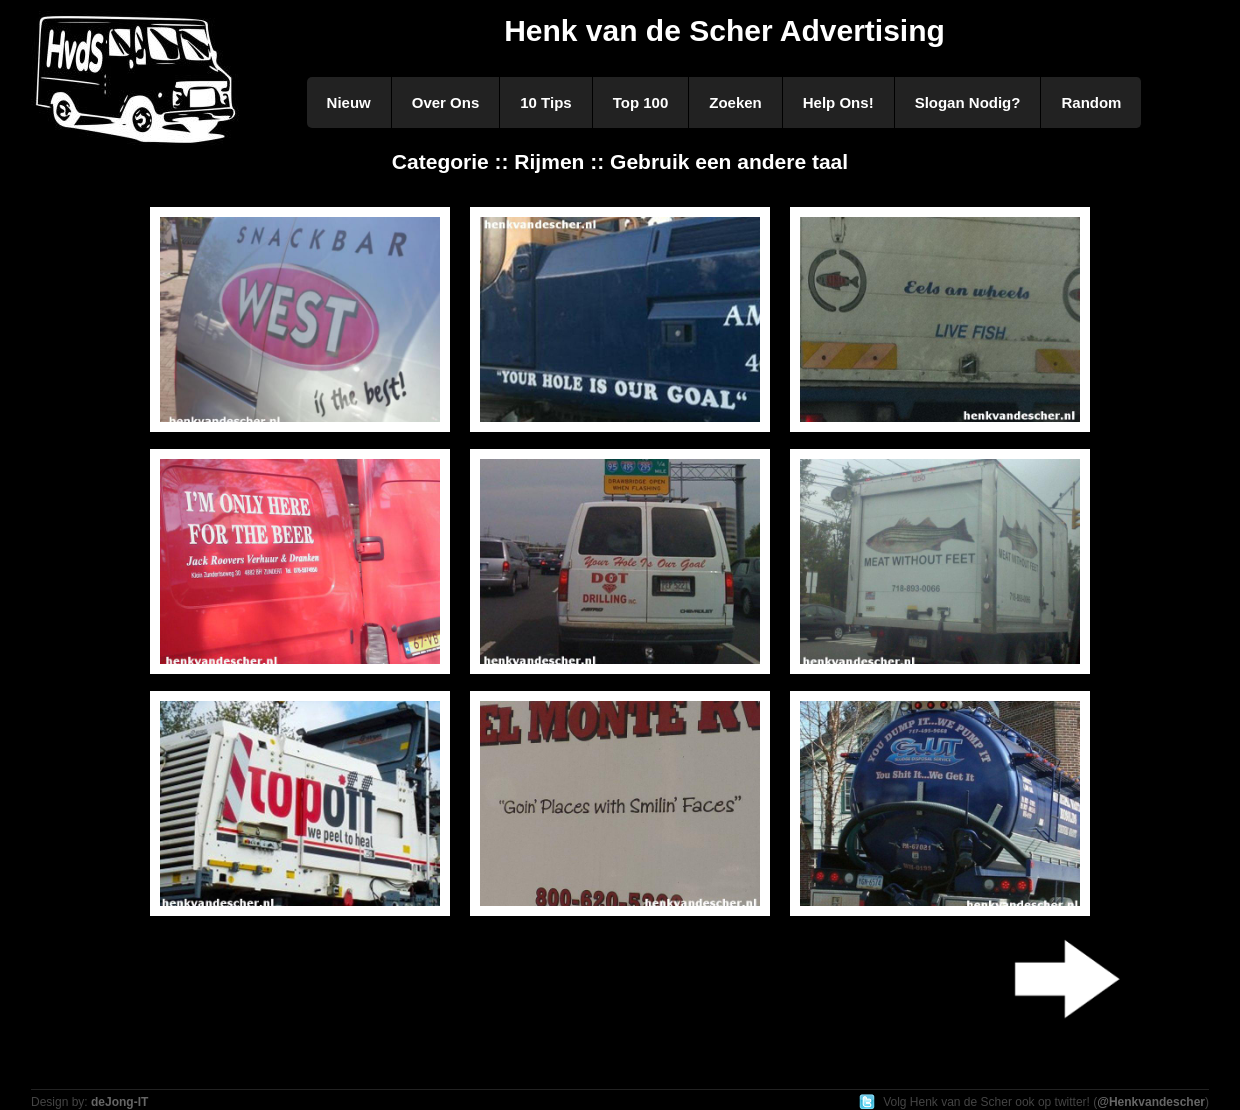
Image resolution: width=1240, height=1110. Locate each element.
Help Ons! (838, 102)
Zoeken (735, 102)
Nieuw (349, 102)
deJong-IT (119, 1102)
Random (1091, 102)
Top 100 (641, 102)
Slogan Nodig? (968, 102)
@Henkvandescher (1151, 1102)
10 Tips (545, 102)
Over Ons (446, 102)
